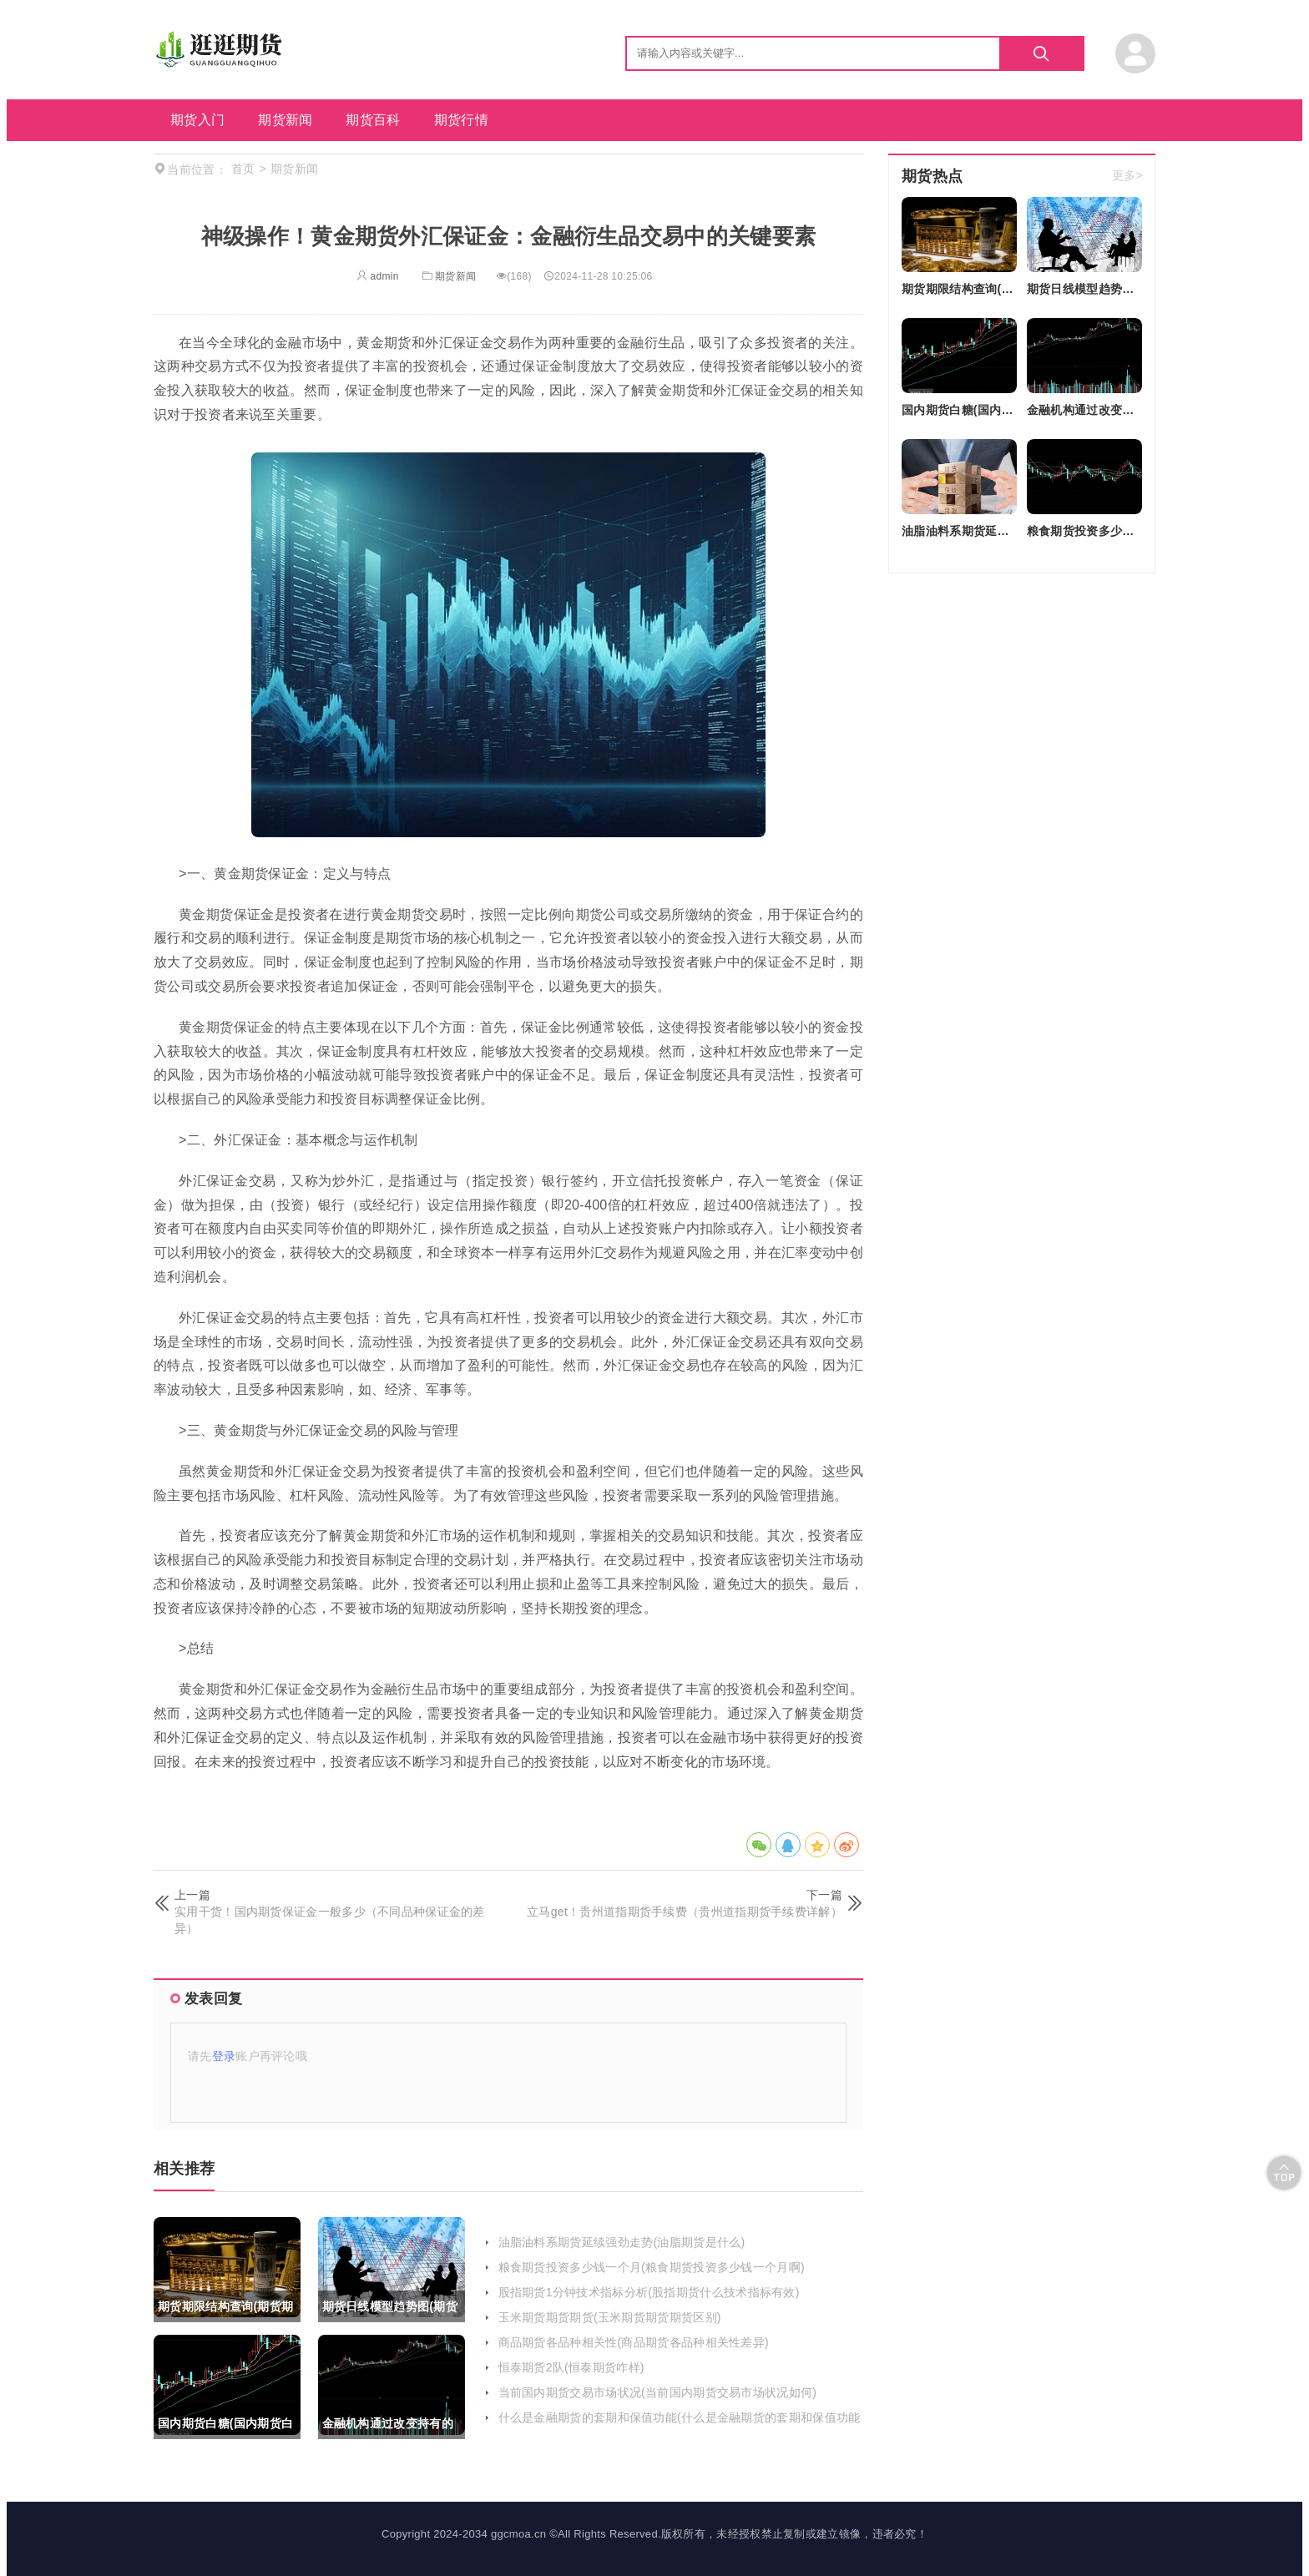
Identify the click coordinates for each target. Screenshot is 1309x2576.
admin (377, 276)
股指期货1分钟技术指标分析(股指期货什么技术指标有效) (649, 2292)
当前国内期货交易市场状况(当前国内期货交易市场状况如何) (657, 2392)
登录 (224, 2056)
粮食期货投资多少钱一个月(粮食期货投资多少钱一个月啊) (651, 2267)
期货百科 (373, 120)
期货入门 (197, 120)
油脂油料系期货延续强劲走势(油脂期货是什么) (621, 2242)
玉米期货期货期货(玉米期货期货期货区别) (609, 2317)
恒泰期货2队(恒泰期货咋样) (571, 2367)
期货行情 (461, 120)
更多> (1127, 176)
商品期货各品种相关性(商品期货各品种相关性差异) (634, 2342)
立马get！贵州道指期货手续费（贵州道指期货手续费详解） (684, 1911)
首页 (243, 168)
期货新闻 (285, 120)
